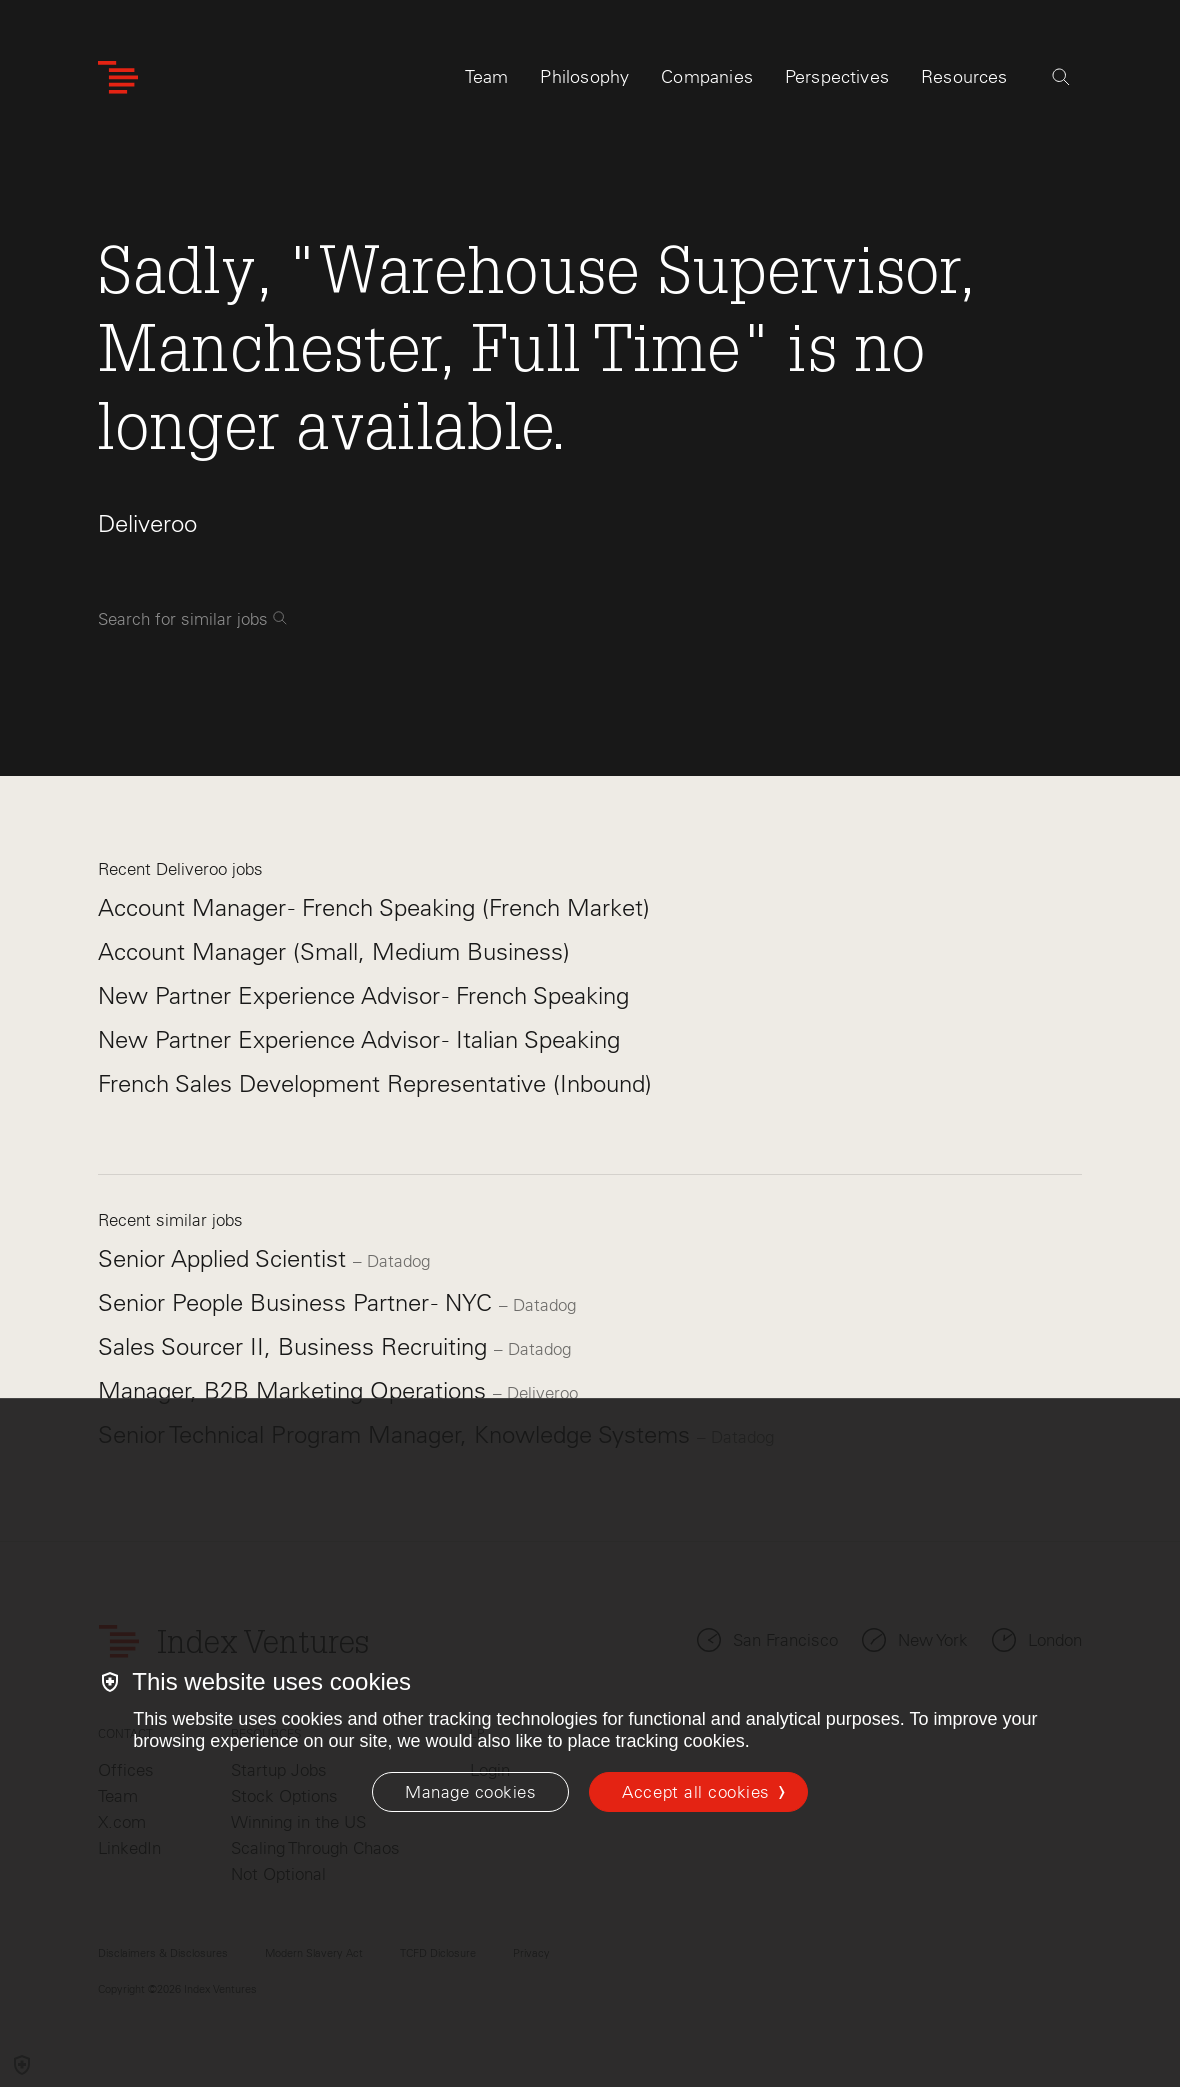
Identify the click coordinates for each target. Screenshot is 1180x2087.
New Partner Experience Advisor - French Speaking (363, 995)
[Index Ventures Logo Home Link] (118, 77)
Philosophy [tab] (584, 77)
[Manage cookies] (470, 1792)
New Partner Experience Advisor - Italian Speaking (359, 1039)
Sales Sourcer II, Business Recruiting (296, 1346)
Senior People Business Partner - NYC (298, 1302)
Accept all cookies (695, 1792)
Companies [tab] (707, 77)
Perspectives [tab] (837, 77)
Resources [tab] (964, 77)
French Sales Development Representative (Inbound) (375, 1083)
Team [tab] (487, 77)
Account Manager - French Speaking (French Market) (374, 907)
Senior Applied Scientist (225, 1258)
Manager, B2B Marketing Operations (295, 1390)
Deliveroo (147, 523)
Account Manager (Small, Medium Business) (334, 951)
